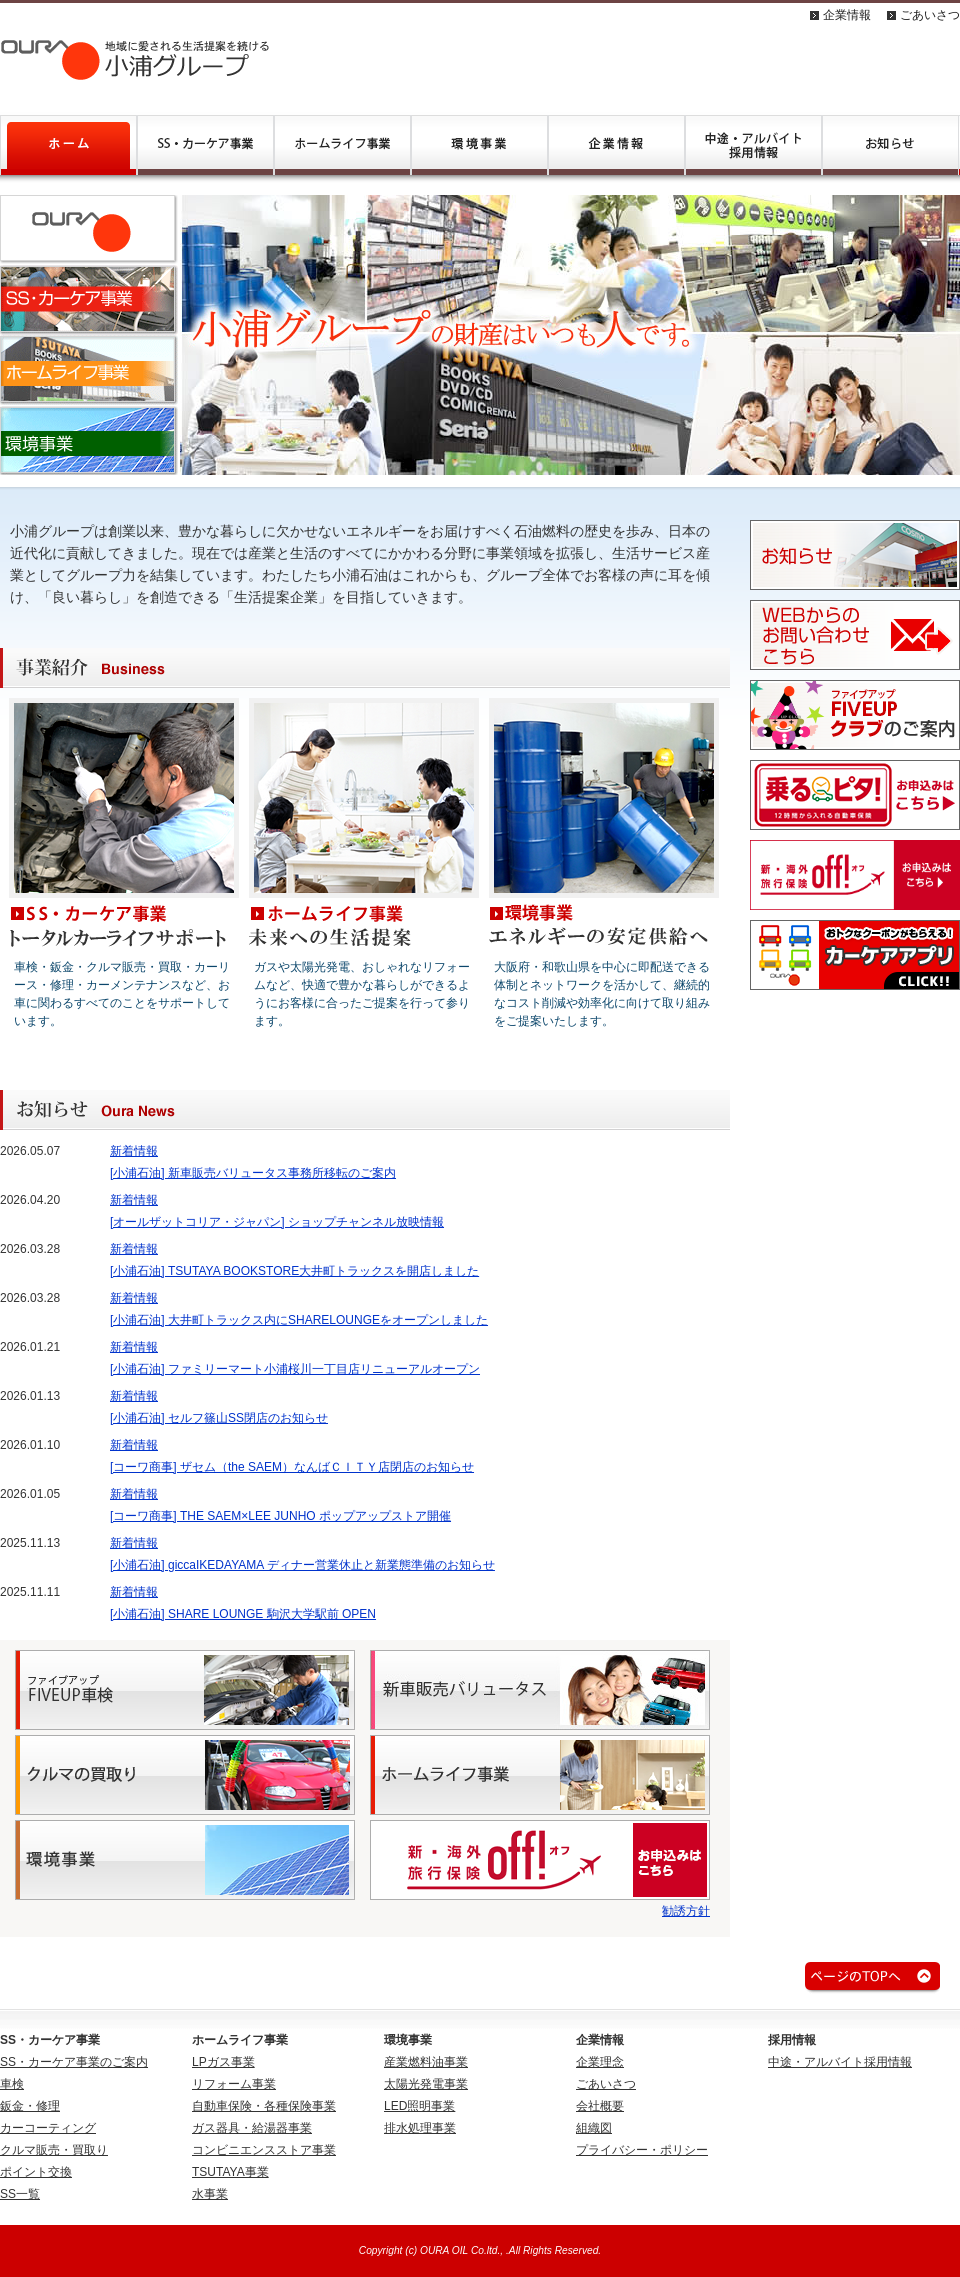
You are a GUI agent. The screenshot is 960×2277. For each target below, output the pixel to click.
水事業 (210, 2194)
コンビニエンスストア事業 (264, 2150)
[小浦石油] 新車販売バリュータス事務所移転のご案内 (253, 1173)
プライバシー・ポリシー (642, 2150)
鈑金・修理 (30, 2106)
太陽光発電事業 (426, 2084)
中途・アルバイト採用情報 (840, 2062)
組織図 (594, 2128)
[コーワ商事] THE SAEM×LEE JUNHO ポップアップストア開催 (280, 1516)
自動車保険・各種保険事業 (264, 2106)
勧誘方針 (686, 1911)
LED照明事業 (419, 2106)
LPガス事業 (223, 2062)
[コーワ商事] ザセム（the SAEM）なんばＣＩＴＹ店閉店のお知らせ (292, 1467)
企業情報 (847, 15)
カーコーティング (48, 2128)
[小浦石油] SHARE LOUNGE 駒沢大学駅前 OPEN (243, 1614)
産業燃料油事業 (426, 2062)
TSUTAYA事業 (230, 2172)
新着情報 (134, 1151)
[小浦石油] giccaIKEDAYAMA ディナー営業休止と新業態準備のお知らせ (302, 1565)
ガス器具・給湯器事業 (252, 2128)
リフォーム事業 (234, 2084)
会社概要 (600, 2106)
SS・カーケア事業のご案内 (74, 2062)
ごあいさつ (930, 15)
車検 (12, 2084)
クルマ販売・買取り (54, 2150)
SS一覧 (20, 2194)
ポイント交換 (36, 2172)
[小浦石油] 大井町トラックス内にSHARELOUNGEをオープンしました (299, 1320)
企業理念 (600, 2062)
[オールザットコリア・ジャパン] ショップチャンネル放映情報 (277, 1222)
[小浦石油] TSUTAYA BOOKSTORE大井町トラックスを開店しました (294, 1271)
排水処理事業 (420, 2128)
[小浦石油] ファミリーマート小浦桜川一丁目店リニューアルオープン (295, 1369)
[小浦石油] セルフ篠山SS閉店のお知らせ (219, 1418)
